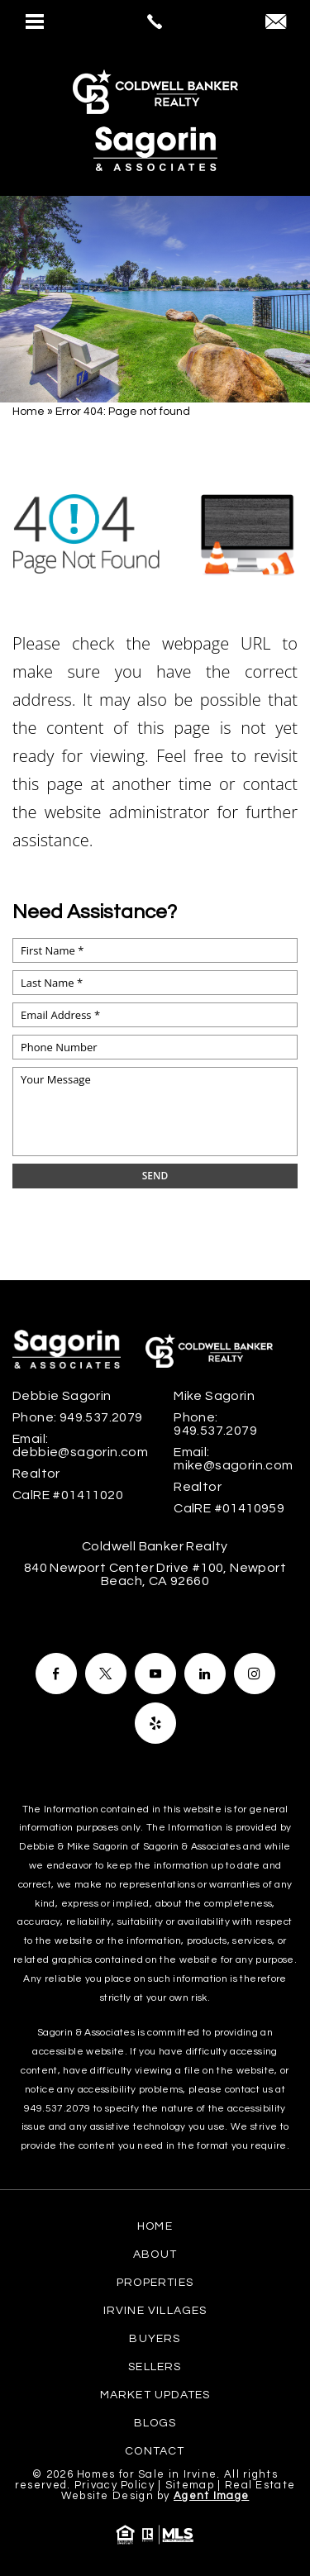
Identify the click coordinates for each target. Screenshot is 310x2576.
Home (155, 2226)
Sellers (154, 2367)
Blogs (155, 2423)
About (155, 2254)
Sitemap (189, 2485)
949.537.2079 (57, 2108)
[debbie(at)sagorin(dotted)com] (275, 23)
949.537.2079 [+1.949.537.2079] (101, 1417)
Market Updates (155, 2395)
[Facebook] (56, 1673)
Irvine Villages (155, 2310)
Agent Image (211, 2496)
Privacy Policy (114, 2485)
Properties (155, 2282)
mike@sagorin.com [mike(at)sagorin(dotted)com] (233, 1465)
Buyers (154, 2339)
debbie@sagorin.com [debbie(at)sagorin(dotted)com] (80, 1452)
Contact (154, 2451)
